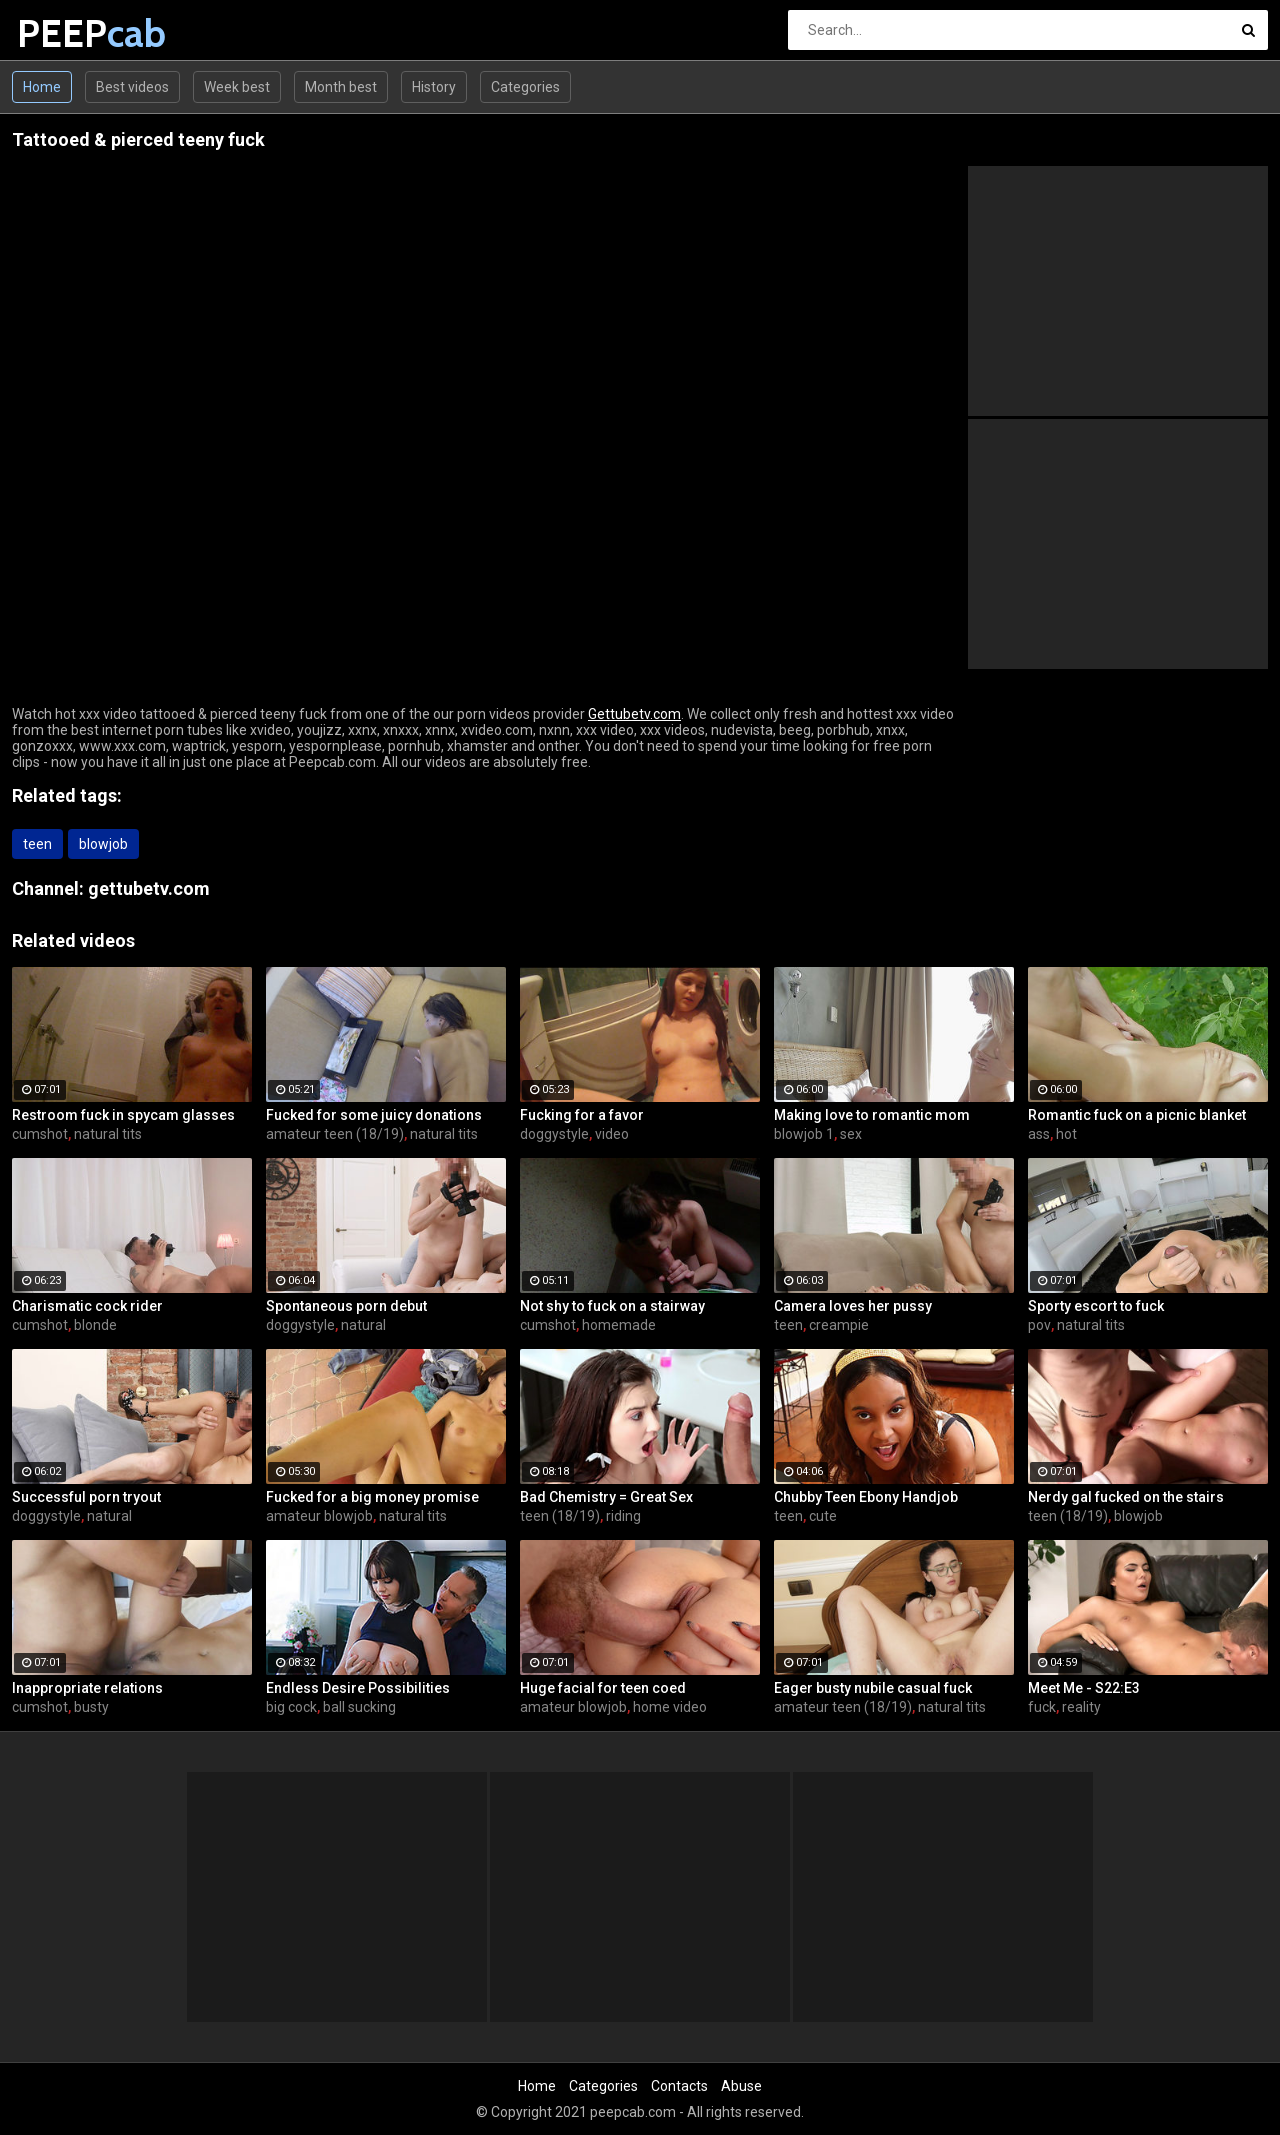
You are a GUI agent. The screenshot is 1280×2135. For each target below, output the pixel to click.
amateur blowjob (319, 1516)
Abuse (741, 2086)
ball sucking (359, 1707)
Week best (237, 87)
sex (851, 1134)
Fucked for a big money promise (372, 1497)
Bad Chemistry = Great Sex (606, 1497)
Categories (525, 87)
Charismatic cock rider (87, 1306)
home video (670, 1707)
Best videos (132, 87)
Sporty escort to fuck (1096, 1306)
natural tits (108, 1134)
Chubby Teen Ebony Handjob (866, 1497)
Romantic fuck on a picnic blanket (1137, 1115)
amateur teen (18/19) (335, 1134)
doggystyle (554, 1134)
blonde (95, 1325)
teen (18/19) (560, 1516)
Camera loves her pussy (853, 1306)
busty (91, 1707)
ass (1039, 1134)
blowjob (103, 844)
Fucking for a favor (582, 1115)
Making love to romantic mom (872, 1115)
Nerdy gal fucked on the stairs (1126, 1497)
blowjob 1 (804, 1134)
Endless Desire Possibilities (358, 1688)
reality (1081, 1707)
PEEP (69, 33)
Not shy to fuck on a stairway (612, 1306)
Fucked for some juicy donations (374, 1115)
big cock (291, 1707)
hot (1066, 1134)
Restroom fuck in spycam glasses (123, 1115)
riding (623, 1516)
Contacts (679, 2086)
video (612, 1134)
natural (363, 1325)
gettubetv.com (149, 888)
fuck (1042, 1707)
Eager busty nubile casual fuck (873, 1688)
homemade (619, 1325)
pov (1039, 1325)
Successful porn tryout (86, 1497)
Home (42, 87)
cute (823, 1516)
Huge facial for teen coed (603, 1688)
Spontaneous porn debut (346, 1306)
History (434, 87)
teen (37, 844)
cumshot (40, 1134)
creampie (839, 1325)
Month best (341, 87)
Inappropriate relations (87, 1688)
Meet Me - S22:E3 (1084, 1688)
